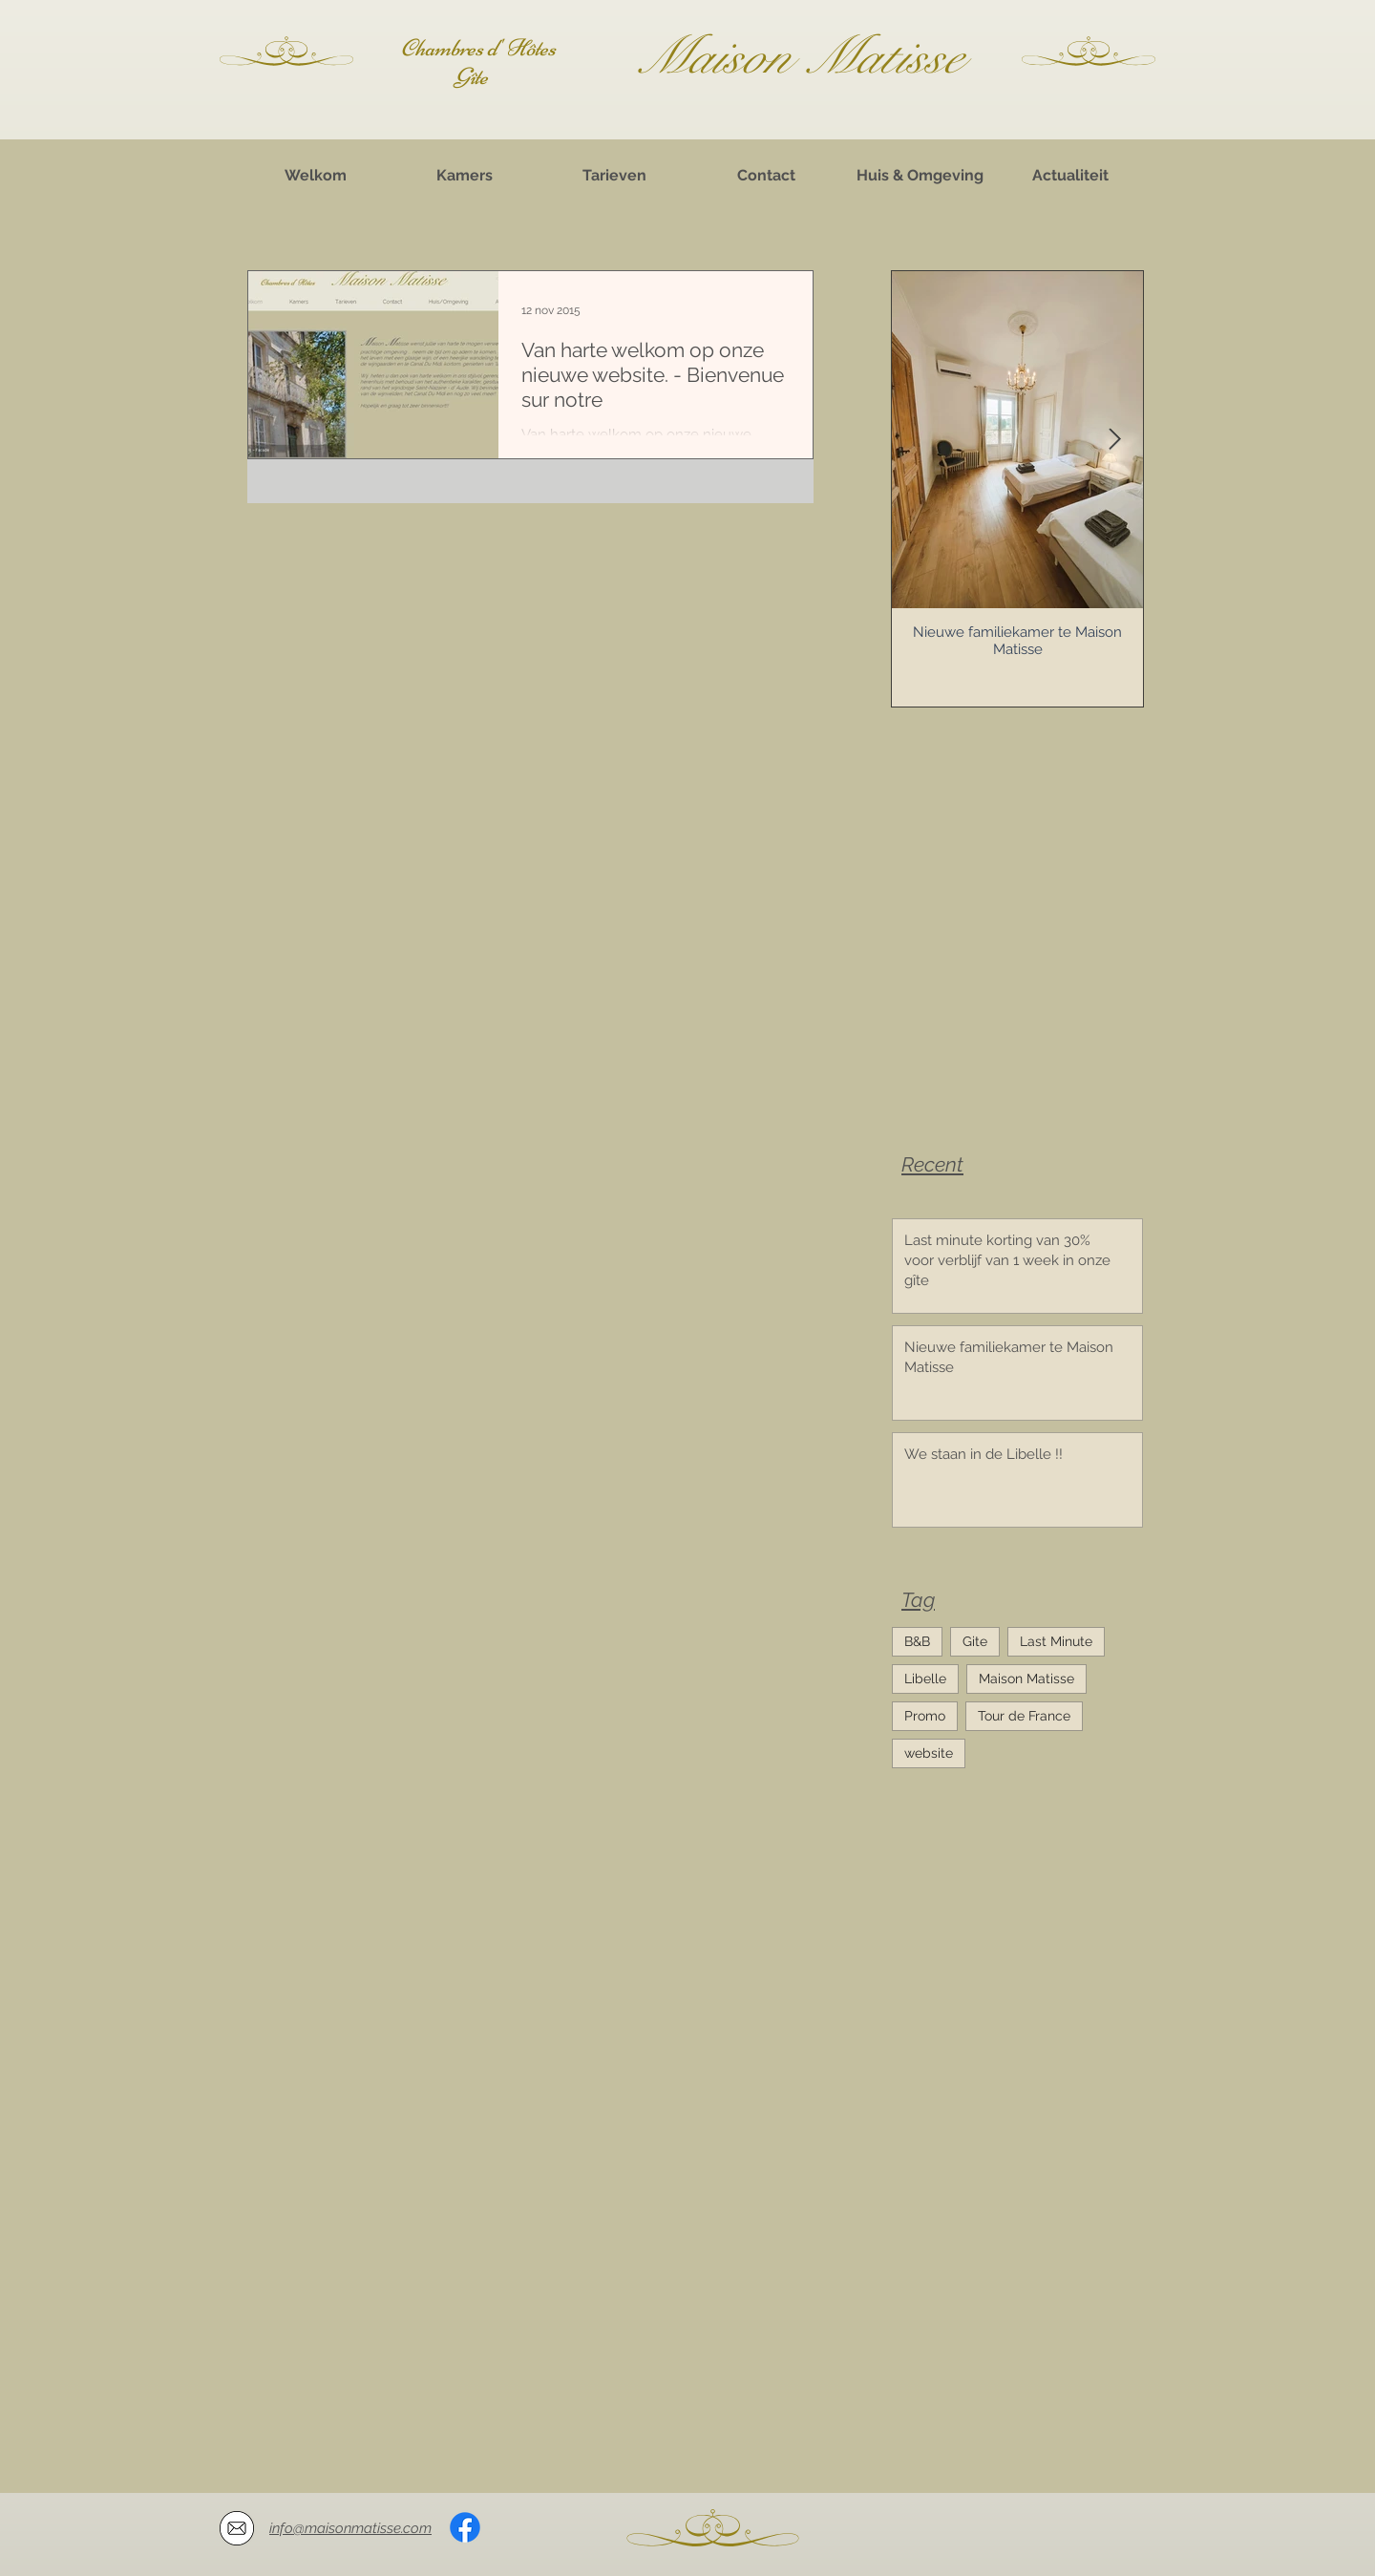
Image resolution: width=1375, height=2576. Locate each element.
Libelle (925, 1678)
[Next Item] (1114, 440)
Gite (974, 1641)
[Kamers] (464, 176)
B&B (917, 1641)
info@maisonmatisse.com (350, 2528)
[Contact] (766, 176)
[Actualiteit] (1070, 176)
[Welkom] (315, 176)
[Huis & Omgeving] (919, 176)
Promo (924, 1715)
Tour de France (1024, 1715)
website (928, 1753)
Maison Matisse (1026, 1678)
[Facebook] (465, 2527)
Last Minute (1056, 1641)
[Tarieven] (614, 176)
